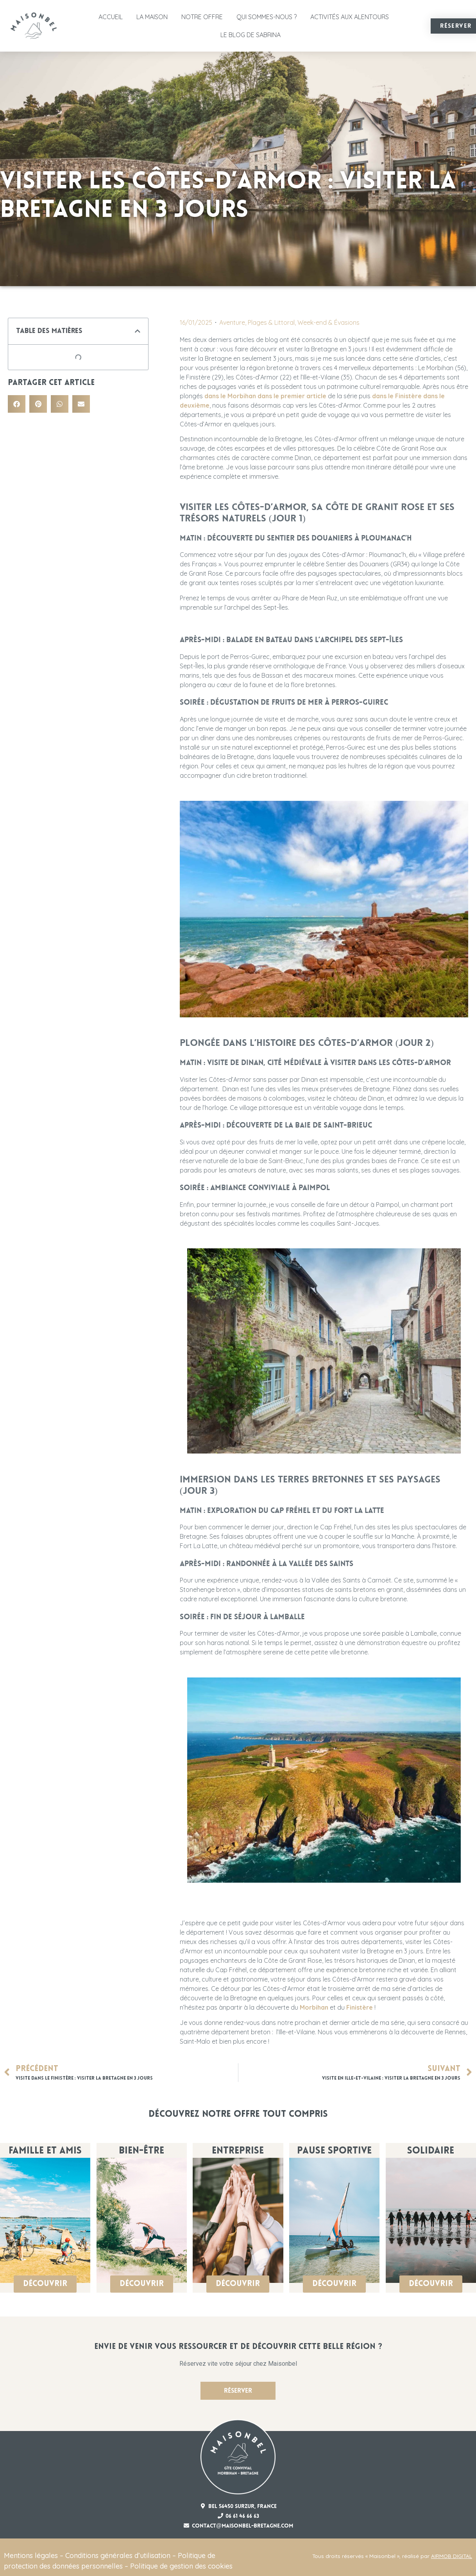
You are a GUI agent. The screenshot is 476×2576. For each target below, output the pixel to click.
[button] (137, 331)
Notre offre (202, 17)
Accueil (110, 17)
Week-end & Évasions (328, 322)
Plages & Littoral (271, 322)
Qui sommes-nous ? (266, 17)
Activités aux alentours (349, 17)
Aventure (232, 322)
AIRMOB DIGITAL (451, 2556)
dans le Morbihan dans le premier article (265, 396)
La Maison (152, 17)
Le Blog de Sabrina (250, 35)
